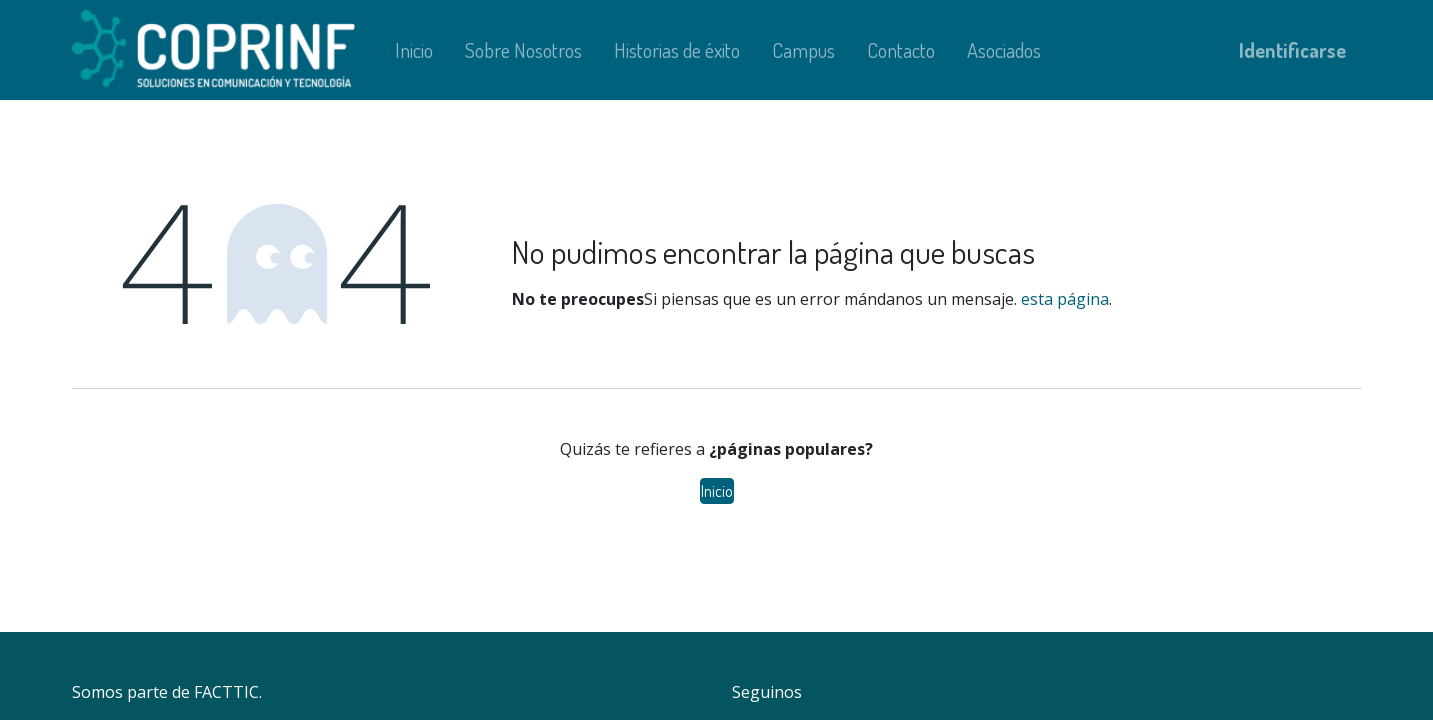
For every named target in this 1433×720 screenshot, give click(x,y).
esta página (1065, 299)
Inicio (717, 491)
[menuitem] (414, 50)
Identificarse (1292, 50)
